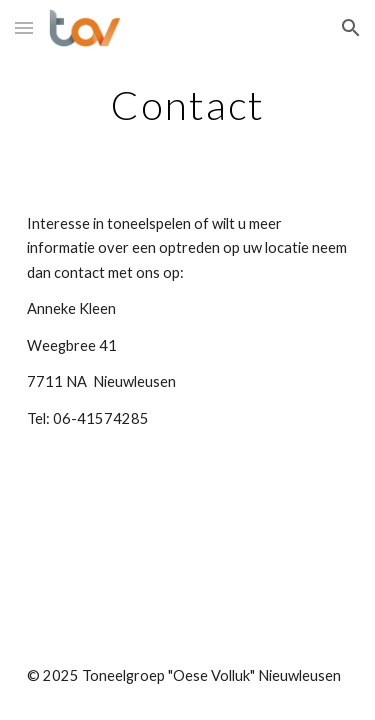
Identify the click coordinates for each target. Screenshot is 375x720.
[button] (24, 27)
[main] (188, 105)
